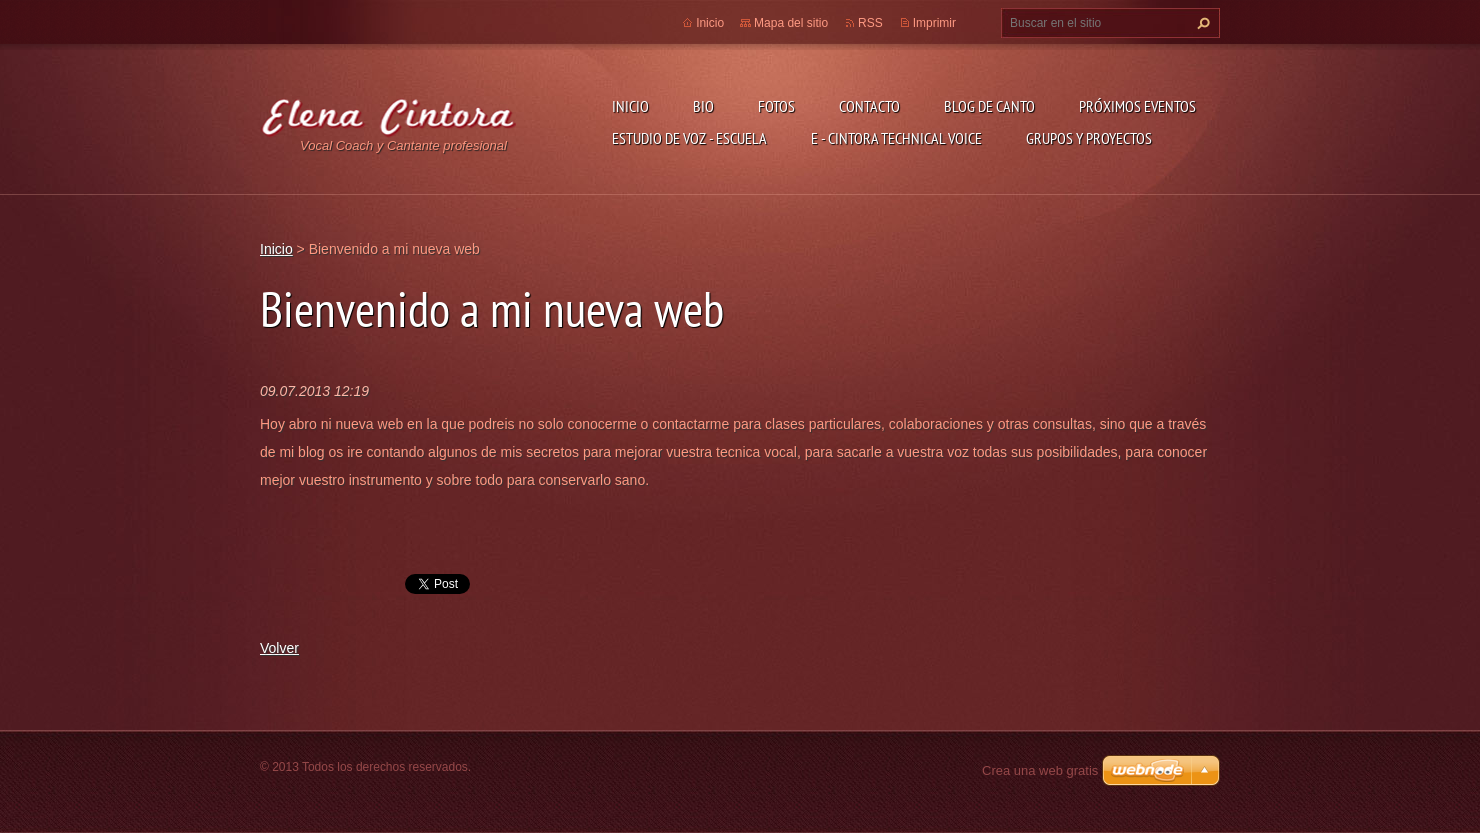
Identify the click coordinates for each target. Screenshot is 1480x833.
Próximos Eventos (1137, 106)
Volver (279, 648)
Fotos (776, 106)
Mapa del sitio (791, 23)
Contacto (869, 106)
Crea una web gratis (1040, 770)
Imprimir (934, 23)
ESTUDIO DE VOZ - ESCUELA (689, 138)
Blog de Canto (989, 106)
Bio (703, 106)
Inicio (630, 106)
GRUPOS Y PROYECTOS (1089, 138)
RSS (870, 23)
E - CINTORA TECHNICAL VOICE (896, 138)
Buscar (1201, 23)
